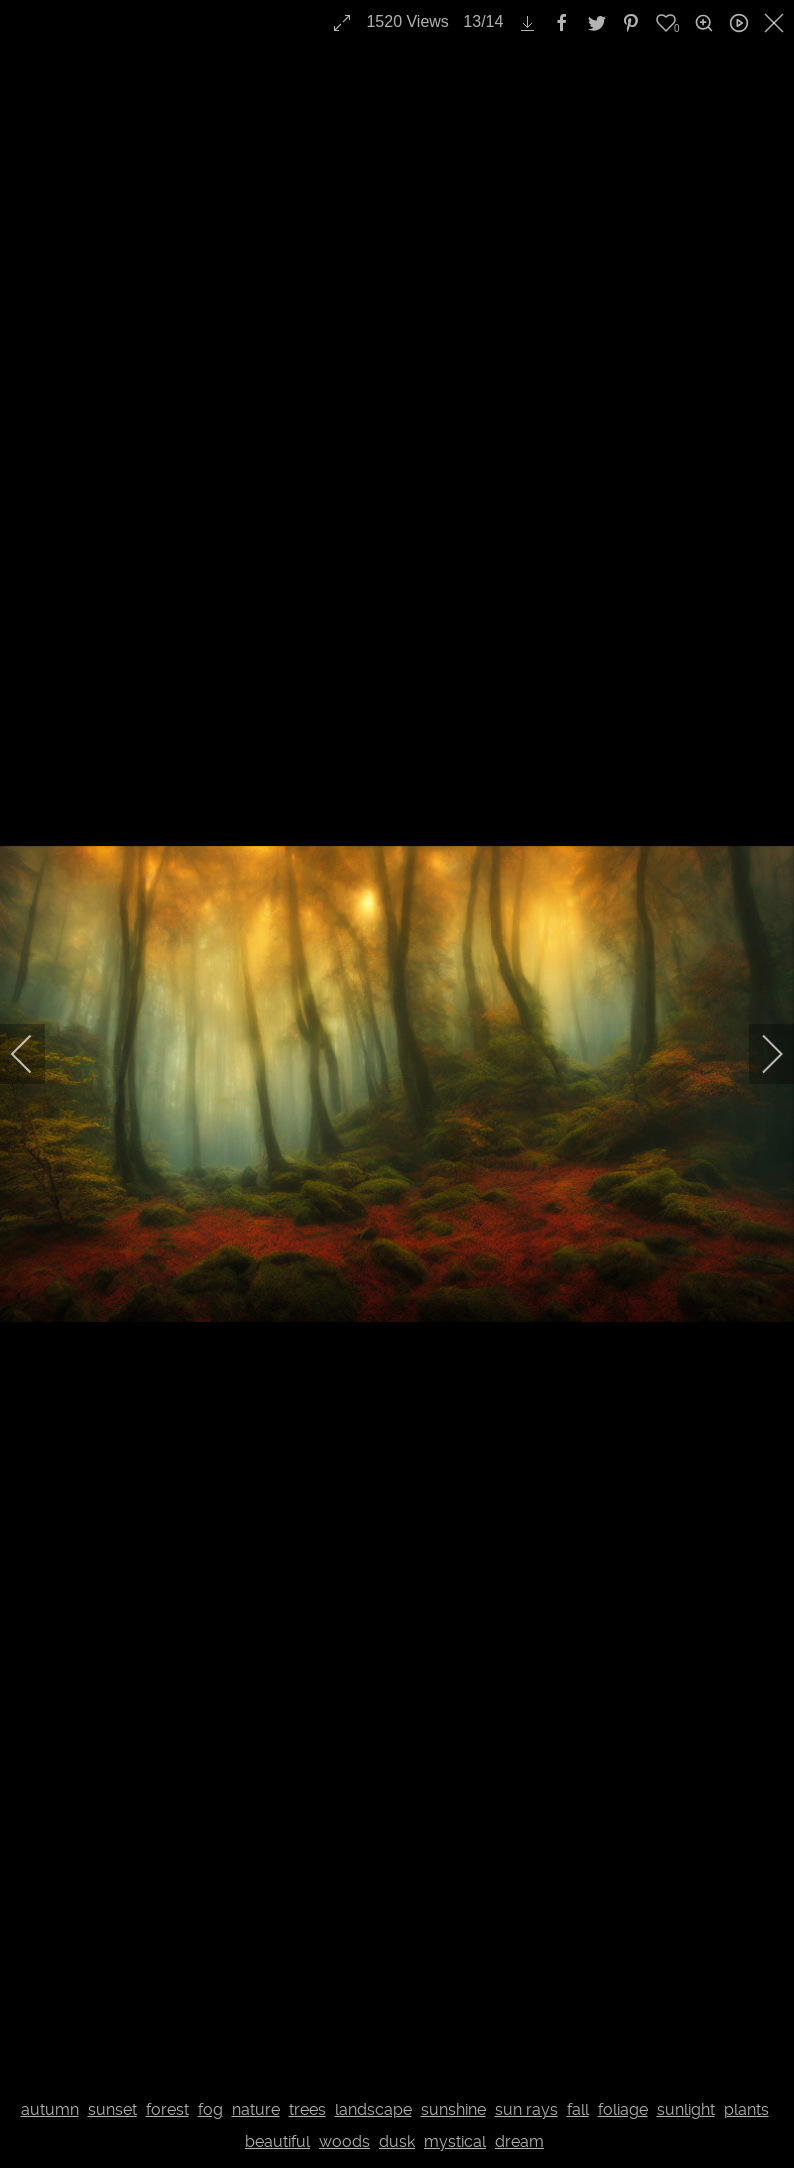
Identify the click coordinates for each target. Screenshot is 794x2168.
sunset (112, 2109)
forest (167, 2109)
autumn (50, 2109)
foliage (623, 2109)
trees (307, 2109)
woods (344, 2141)
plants (746, 2109)
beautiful (277, 2141)
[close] (776, 23)
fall (578, 2109)
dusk (397, 2141)
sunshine (453, 2109)
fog (210, 2109)
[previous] (35, 1054)
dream (519, 2141)
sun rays (526, 2109)
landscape (373, 2109)
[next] (759, 1054)
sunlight (686, 2109)
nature (256, 2109)
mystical (455, 2141)
